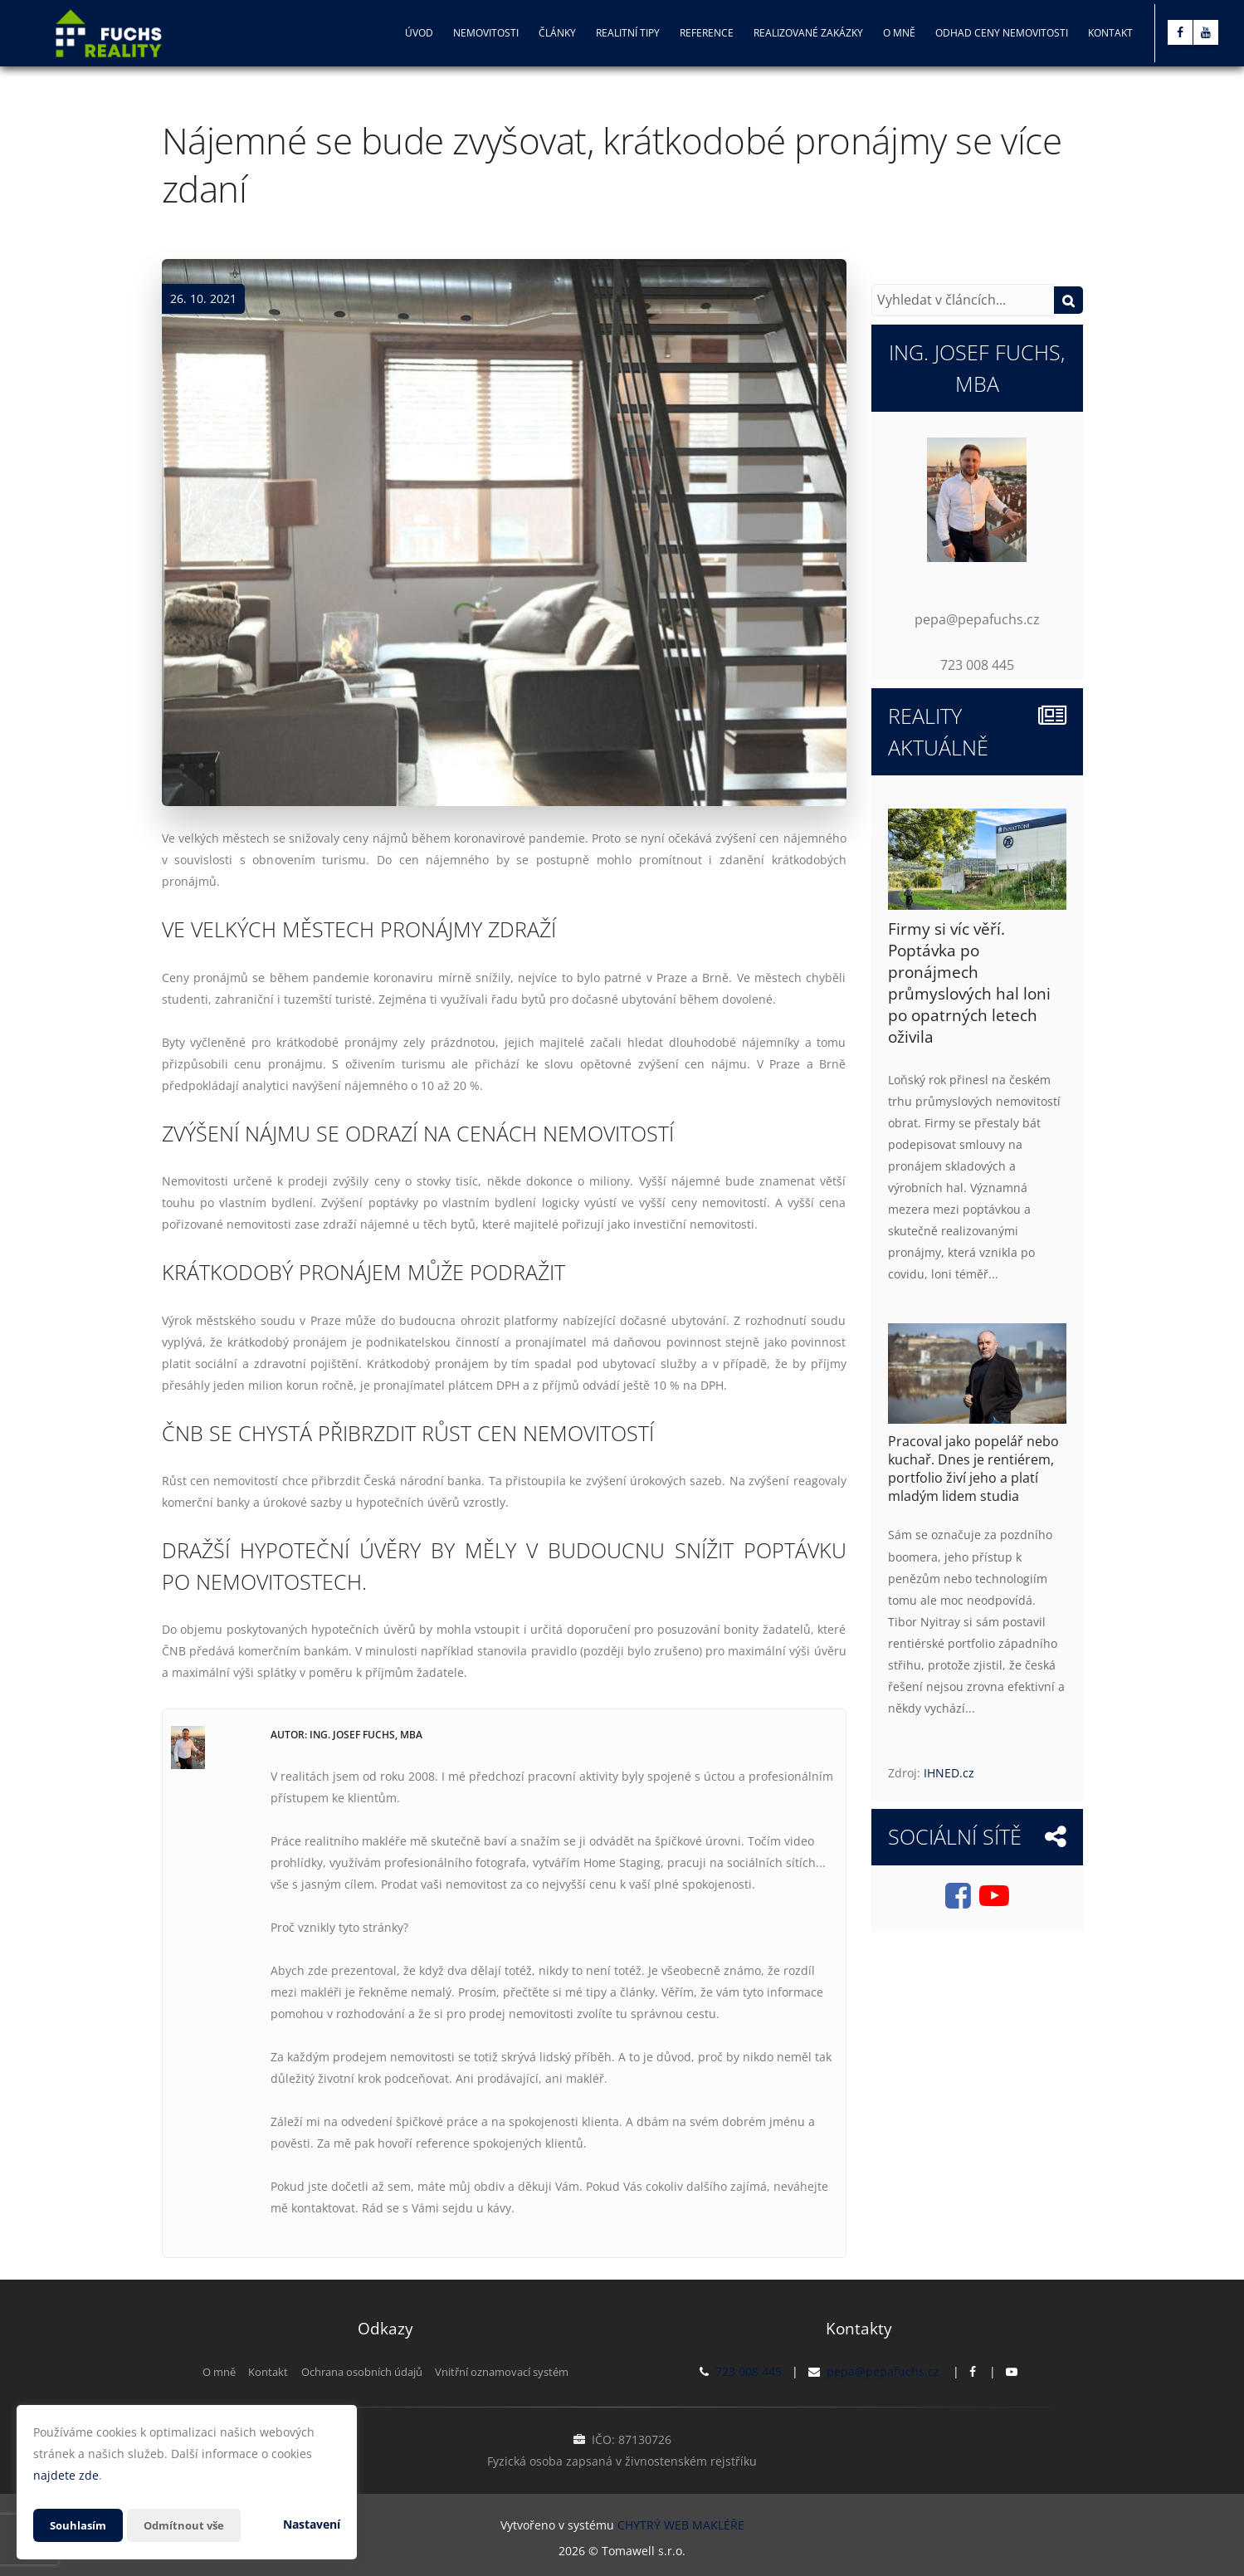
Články (557, 33)
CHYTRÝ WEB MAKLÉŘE (680, 2522)
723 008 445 (748, 2371)
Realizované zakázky (808, 33)
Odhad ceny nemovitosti (1001, 33)
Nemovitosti (486, 33)
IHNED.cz (949, 1773)
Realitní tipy (628, 33)
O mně (899, 33)
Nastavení (311, 2524)
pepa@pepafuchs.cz (883, 2371)
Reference (707, 33)
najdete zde (66, 2475)
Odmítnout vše (190, 2525)
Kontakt (1110, 33)
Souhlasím (80, 2525)
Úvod (419, 33)
